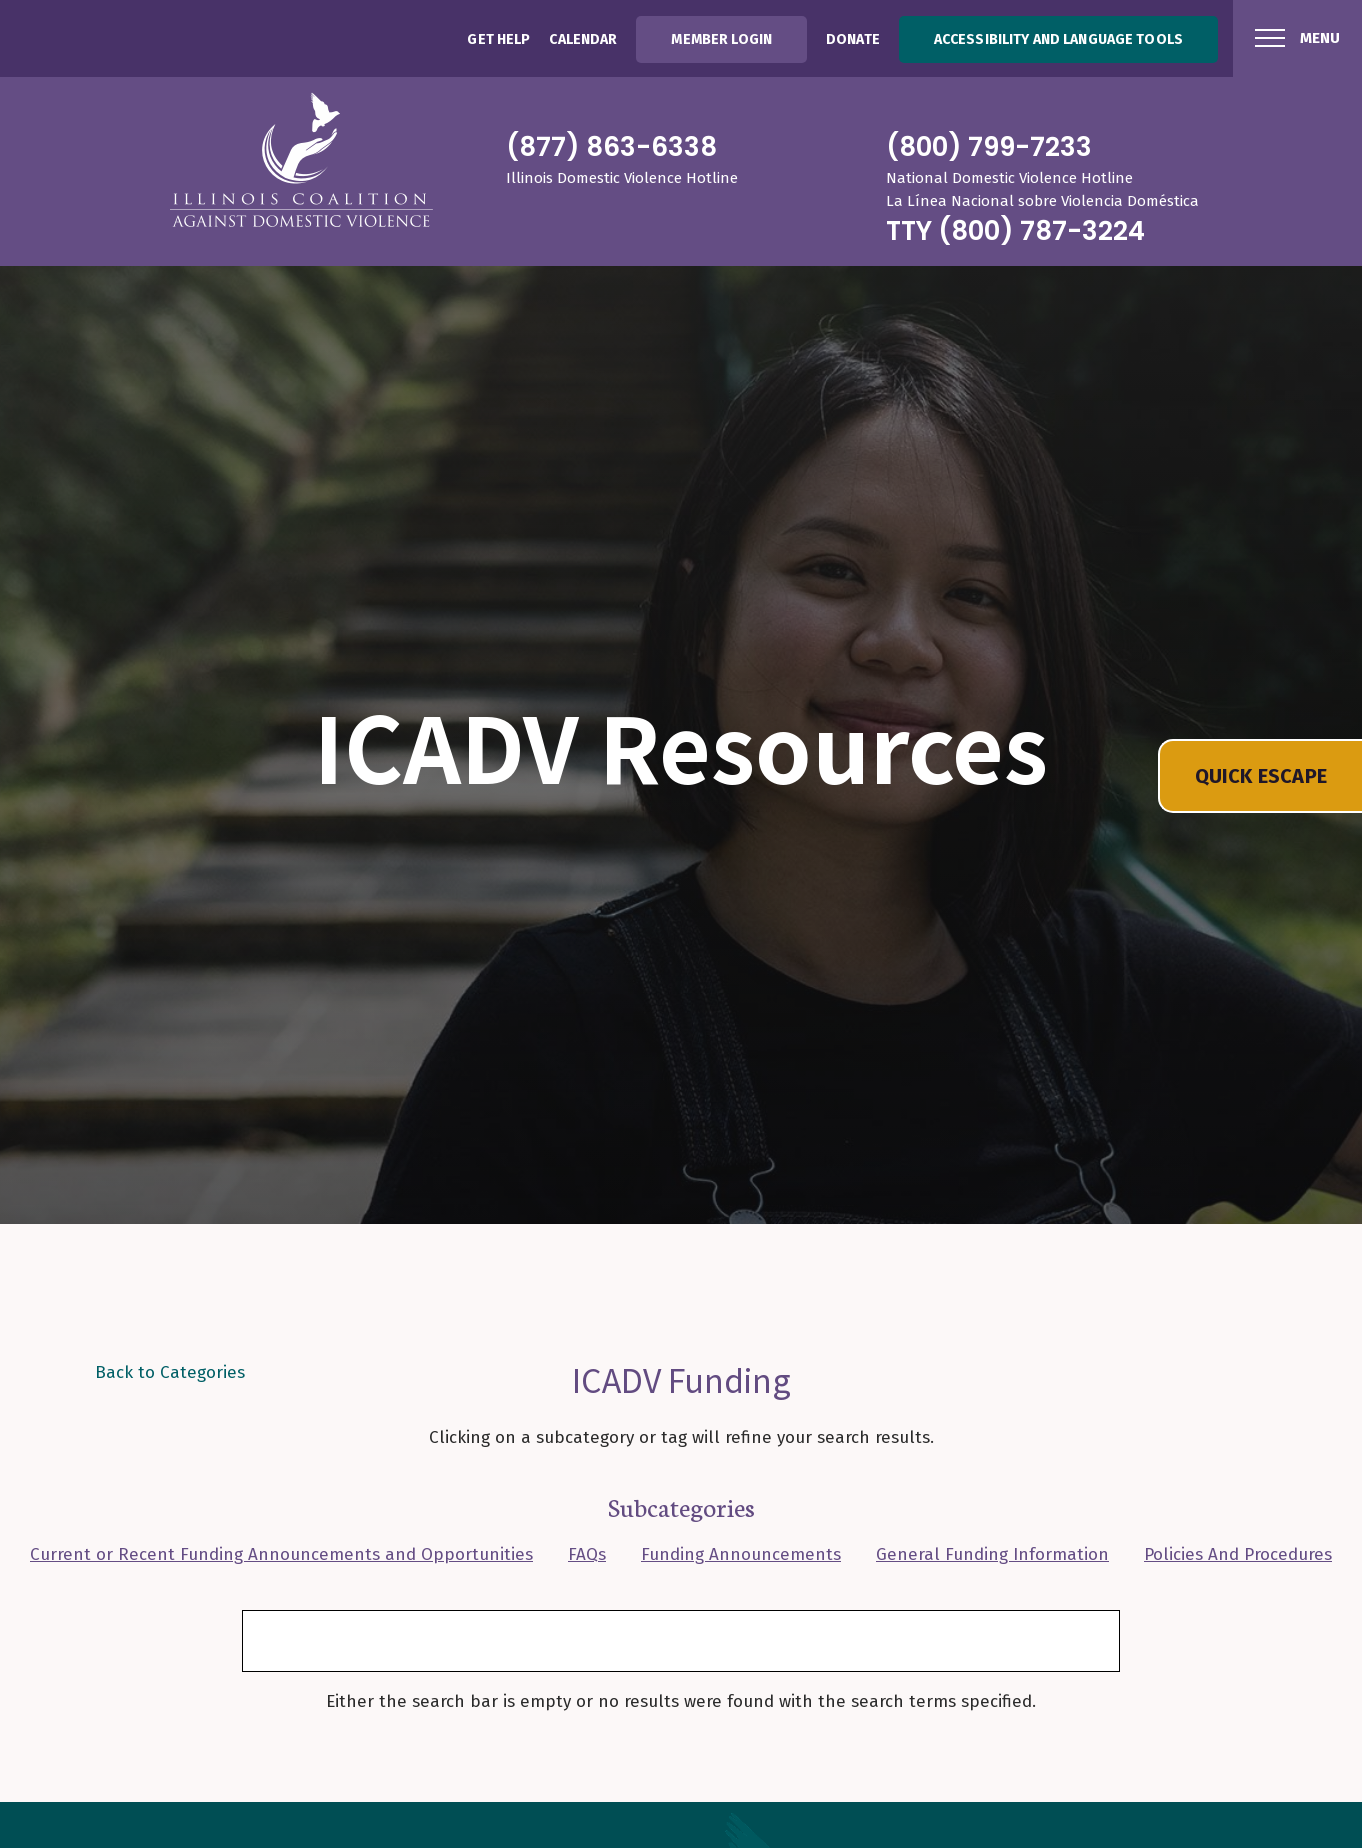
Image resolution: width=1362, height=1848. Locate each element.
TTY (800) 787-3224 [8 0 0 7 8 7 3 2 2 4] (1015, 231)
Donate (853, 39)
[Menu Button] (1297, 38)
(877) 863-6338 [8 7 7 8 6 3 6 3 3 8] (611, 147)
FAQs (587, 1554)
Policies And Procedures (1238, 1554)
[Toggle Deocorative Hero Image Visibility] (1331, 1208)
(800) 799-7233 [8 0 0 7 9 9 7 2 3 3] (989, 147)
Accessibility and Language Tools (1058, 39)
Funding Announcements (741, 1554)
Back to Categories (170, 1372)
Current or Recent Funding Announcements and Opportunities (281, 1554)
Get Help (498, 39)
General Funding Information (992, 1554)
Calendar (583, 39)
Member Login (721, 39)
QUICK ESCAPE (1261, 776)
